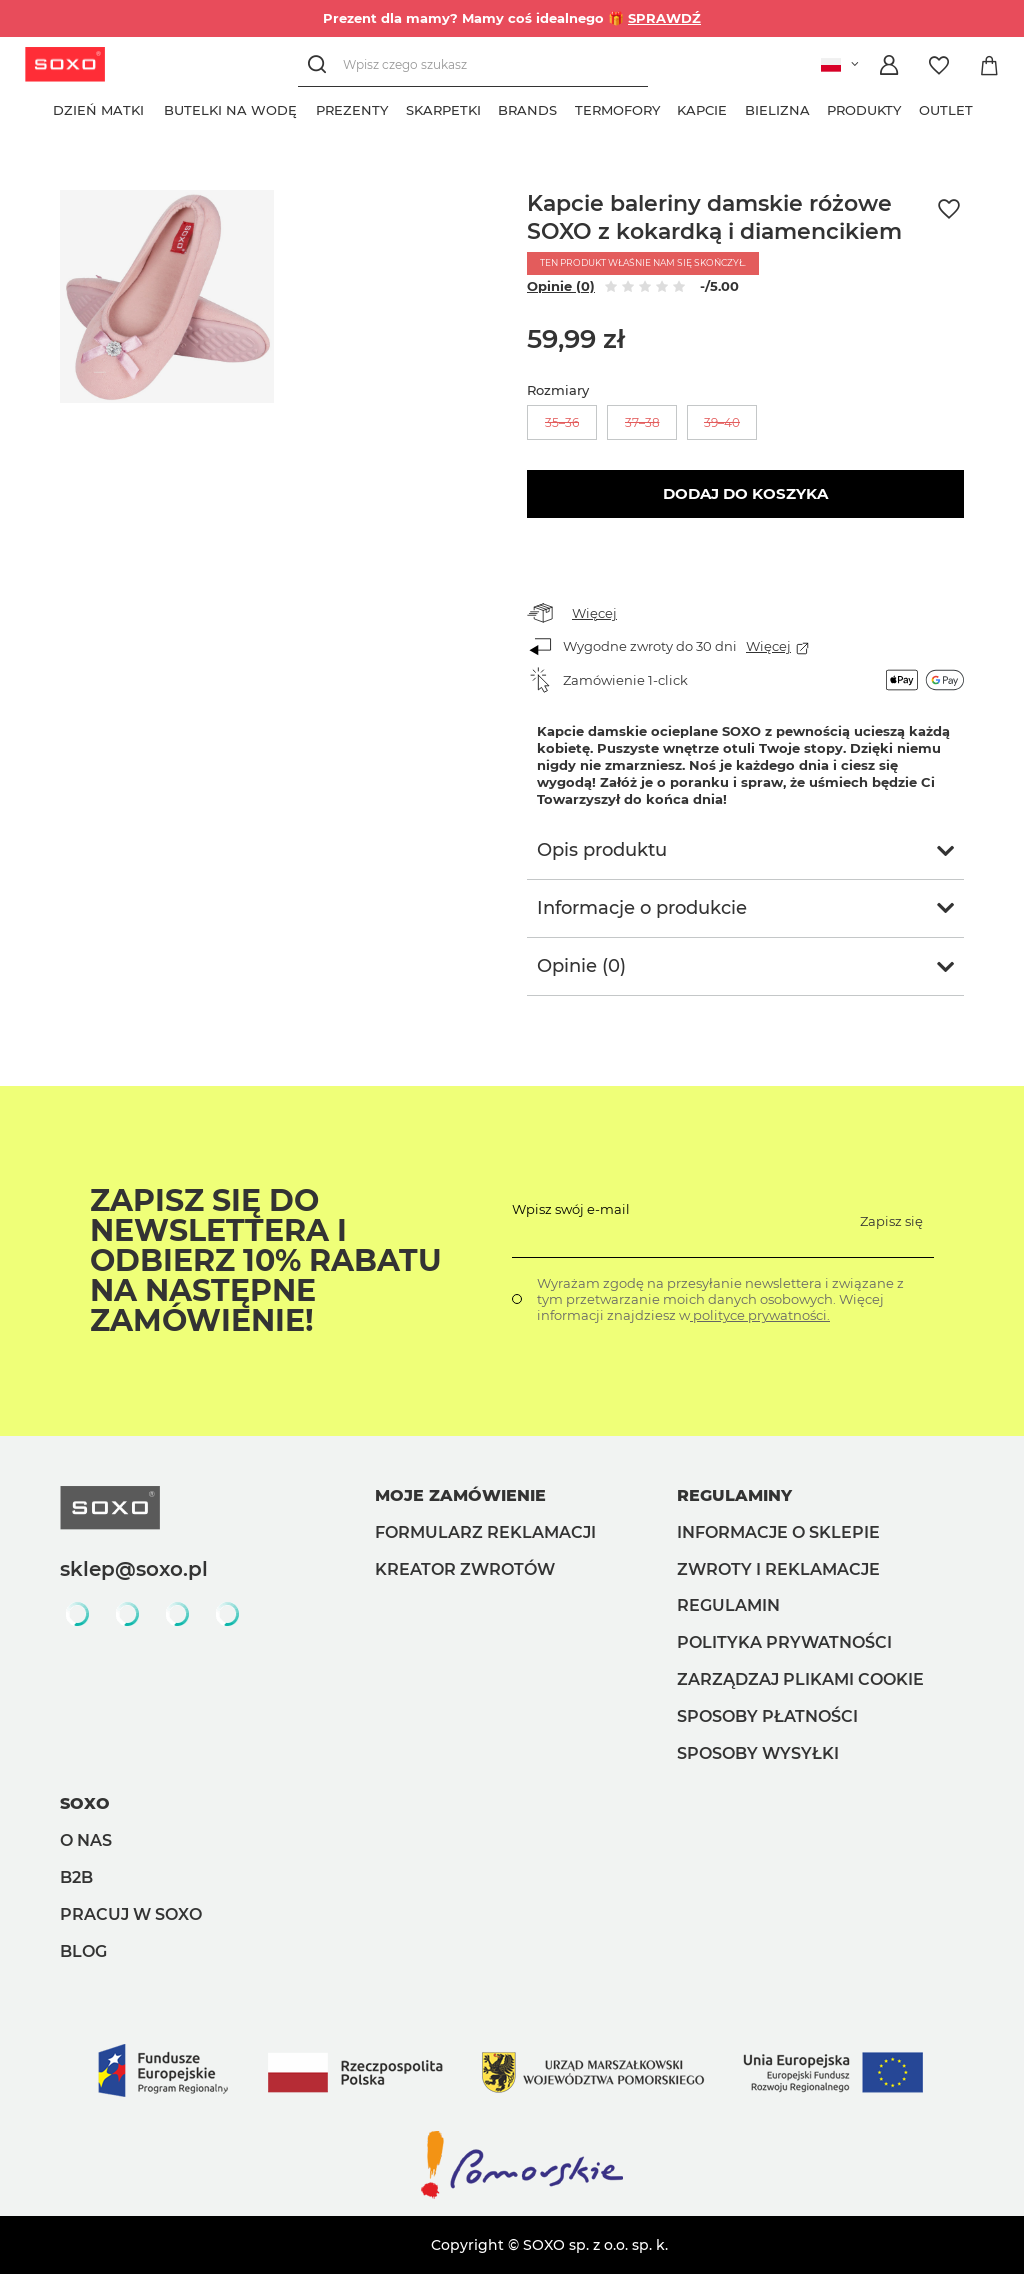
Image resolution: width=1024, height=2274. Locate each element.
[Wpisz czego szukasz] (473, 64)
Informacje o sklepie (778, 1532)
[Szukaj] (320, 64)
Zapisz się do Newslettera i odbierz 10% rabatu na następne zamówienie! (266, 1261)
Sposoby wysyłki (758, 1753)
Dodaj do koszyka (745, 493)
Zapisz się (891, 1221)
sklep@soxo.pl (134, 1569)
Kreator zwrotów (465, 1569)
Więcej (594, 613)
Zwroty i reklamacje (778, 1569)
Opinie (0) (561, 286)
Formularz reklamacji (485, 1532)
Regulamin (728, 1605)
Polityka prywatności (784, 1642)
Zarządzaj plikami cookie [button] (800, 1679)
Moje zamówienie (460, 1495)
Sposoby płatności (767, 1716)
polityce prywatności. (760, 1315)
